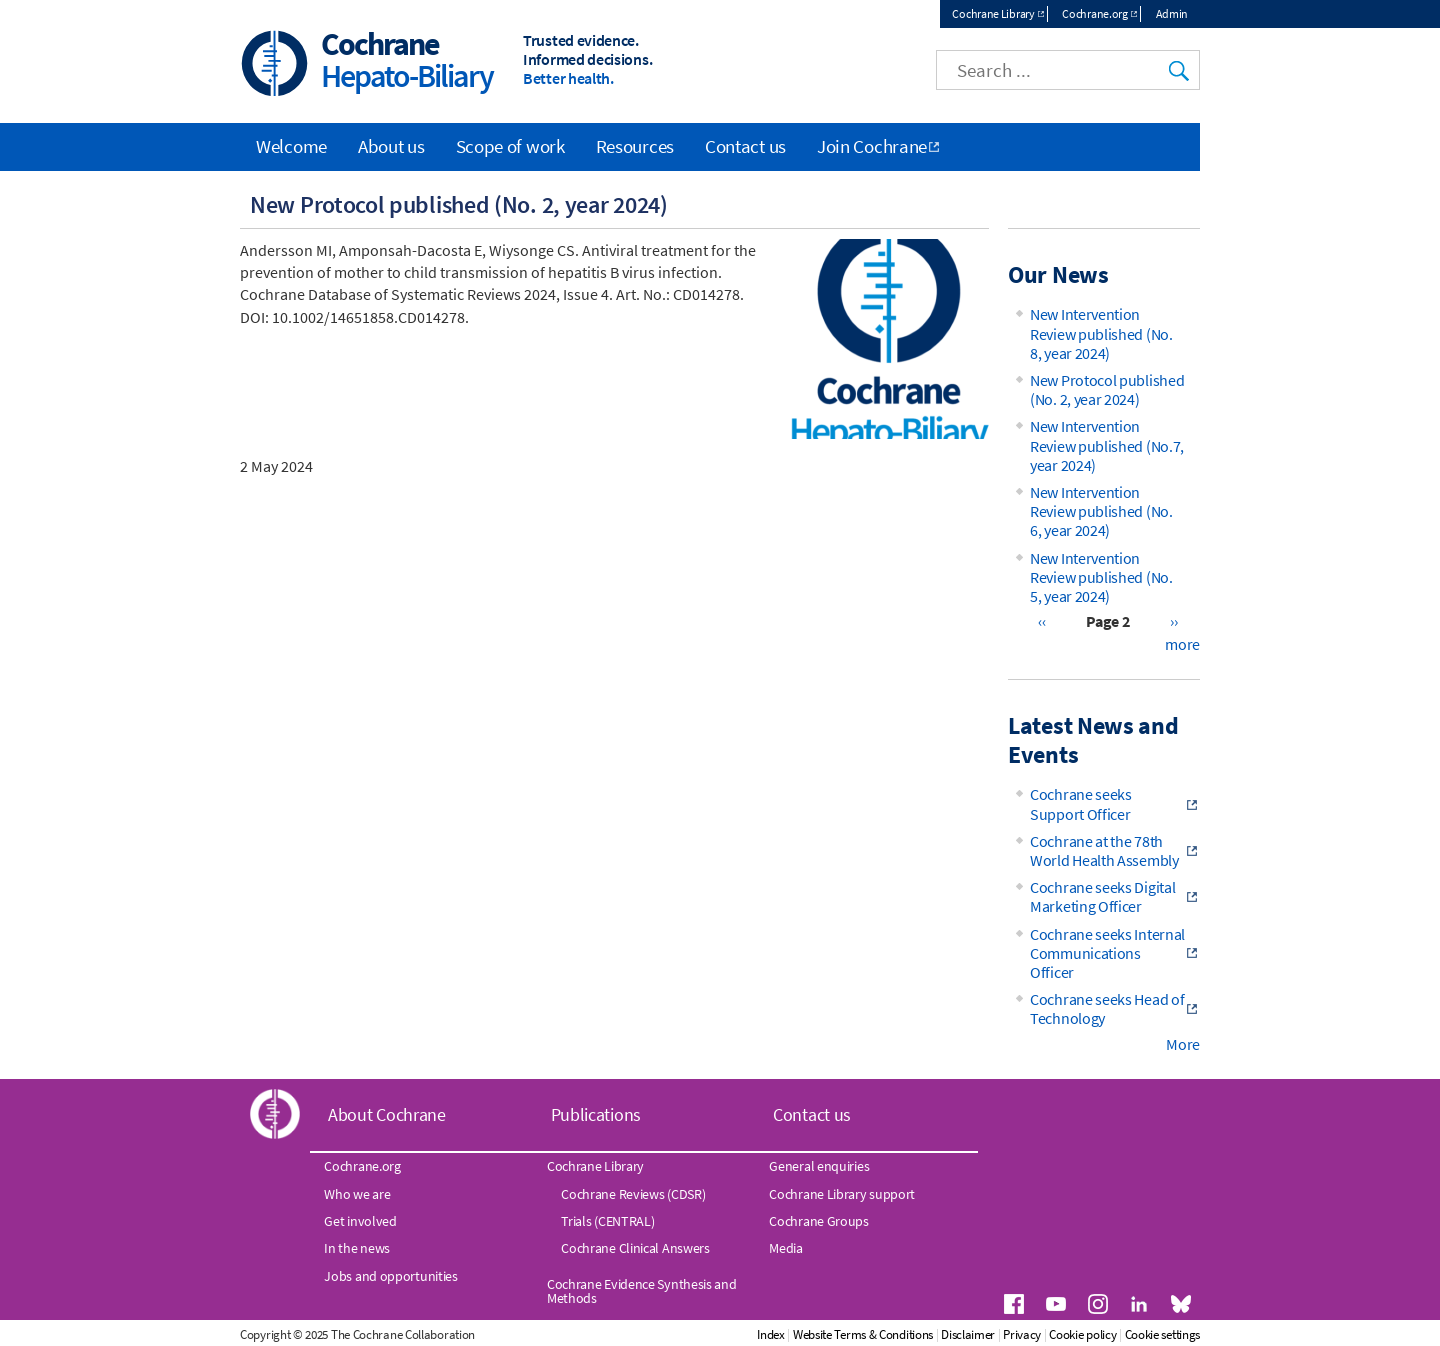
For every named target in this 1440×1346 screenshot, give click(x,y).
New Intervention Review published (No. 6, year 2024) (1101, 511)
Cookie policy (1082, 1334)
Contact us (745, 146)
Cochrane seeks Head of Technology (1107, 1008)
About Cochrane (387, 1114)
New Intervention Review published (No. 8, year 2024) (1101, 333)
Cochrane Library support (842, 1194)
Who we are (357, 1194)
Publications (596, 1114)
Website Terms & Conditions (863, 1334)
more (1182, 644)
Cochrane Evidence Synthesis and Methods (642, 1291)
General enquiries (819, 1166)
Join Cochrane (872, 146)
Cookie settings (1163, 1334)
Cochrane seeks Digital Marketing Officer (1102, 896)
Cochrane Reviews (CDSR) (633, 1194)
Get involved (360, 1221)
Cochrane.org (1094, 13)
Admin (1172, 13)
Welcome (291, 146)
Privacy (1022, 1334)
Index (771, 1334)
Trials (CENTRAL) (607, 1221)
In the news (357, 1248)
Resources (635, 146)
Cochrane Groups (819, 1221)
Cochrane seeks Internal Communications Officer (1107, 953)
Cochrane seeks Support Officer (1081, 803)
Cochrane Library (993, 13)
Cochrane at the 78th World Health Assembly (1104, 850)
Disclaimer (968, 1334)
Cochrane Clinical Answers (635, 1248)
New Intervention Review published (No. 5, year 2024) (1101, 577)
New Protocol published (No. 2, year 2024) (1107, 389)
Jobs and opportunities (390, 1276)
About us (391, 146)
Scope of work (510, 146)
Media (786, 1248)
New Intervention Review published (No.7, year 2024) (1107, 445)
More (1183, 1044)
